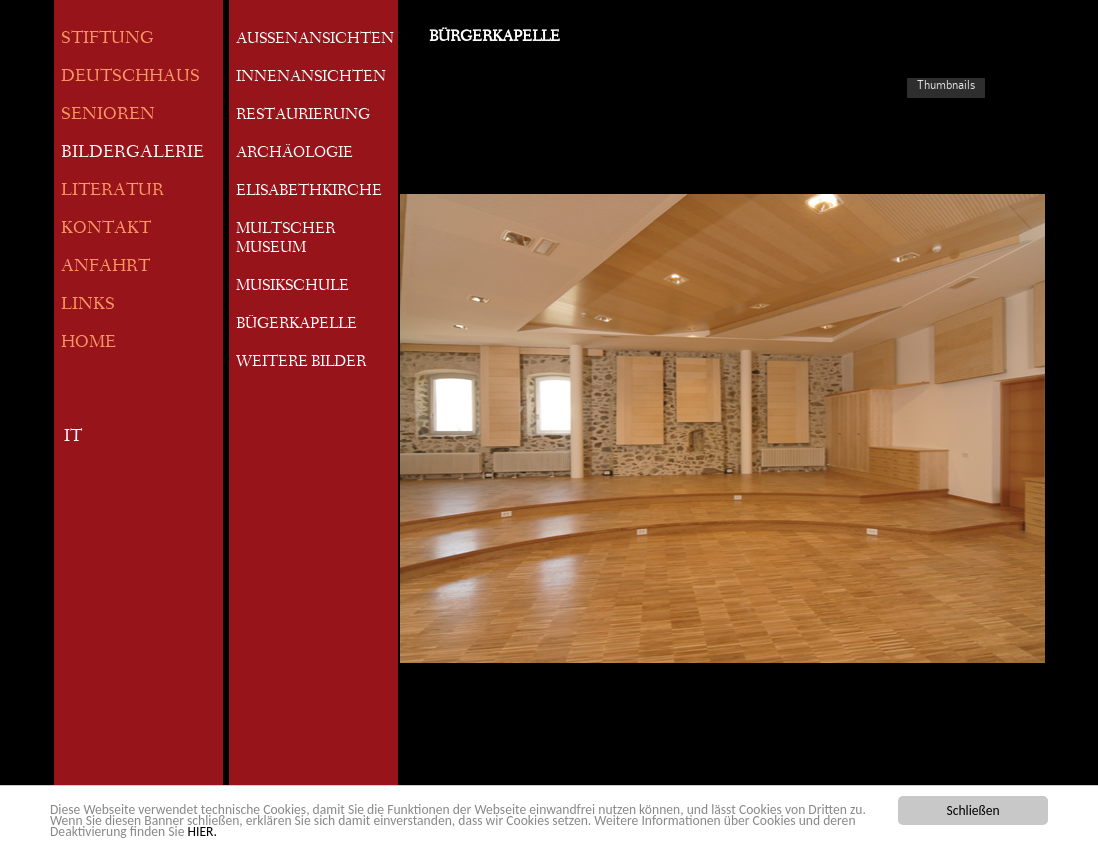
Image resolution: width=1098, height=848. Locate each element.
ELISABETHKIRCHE (309, 192)
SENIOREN (108, 115)
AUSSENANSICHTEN (315, 40)
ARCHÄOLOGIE (294, 154)
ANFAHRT (105, 267)
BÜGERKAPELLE (296, 325)
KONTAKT (106, 229)
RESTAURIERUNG (303, 116)
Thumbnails (946, 85)
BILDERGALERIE (132, 153)
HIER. (202, 832)
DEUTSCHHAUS (130, 77)
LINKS (88, 305)
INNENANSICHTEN (311, 78)
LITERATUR (112, 191)
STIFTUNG (107, 39)
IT (73, 437)
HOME (88, 343)
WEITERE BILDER (301, 363)
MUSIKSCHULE (292, 287)
